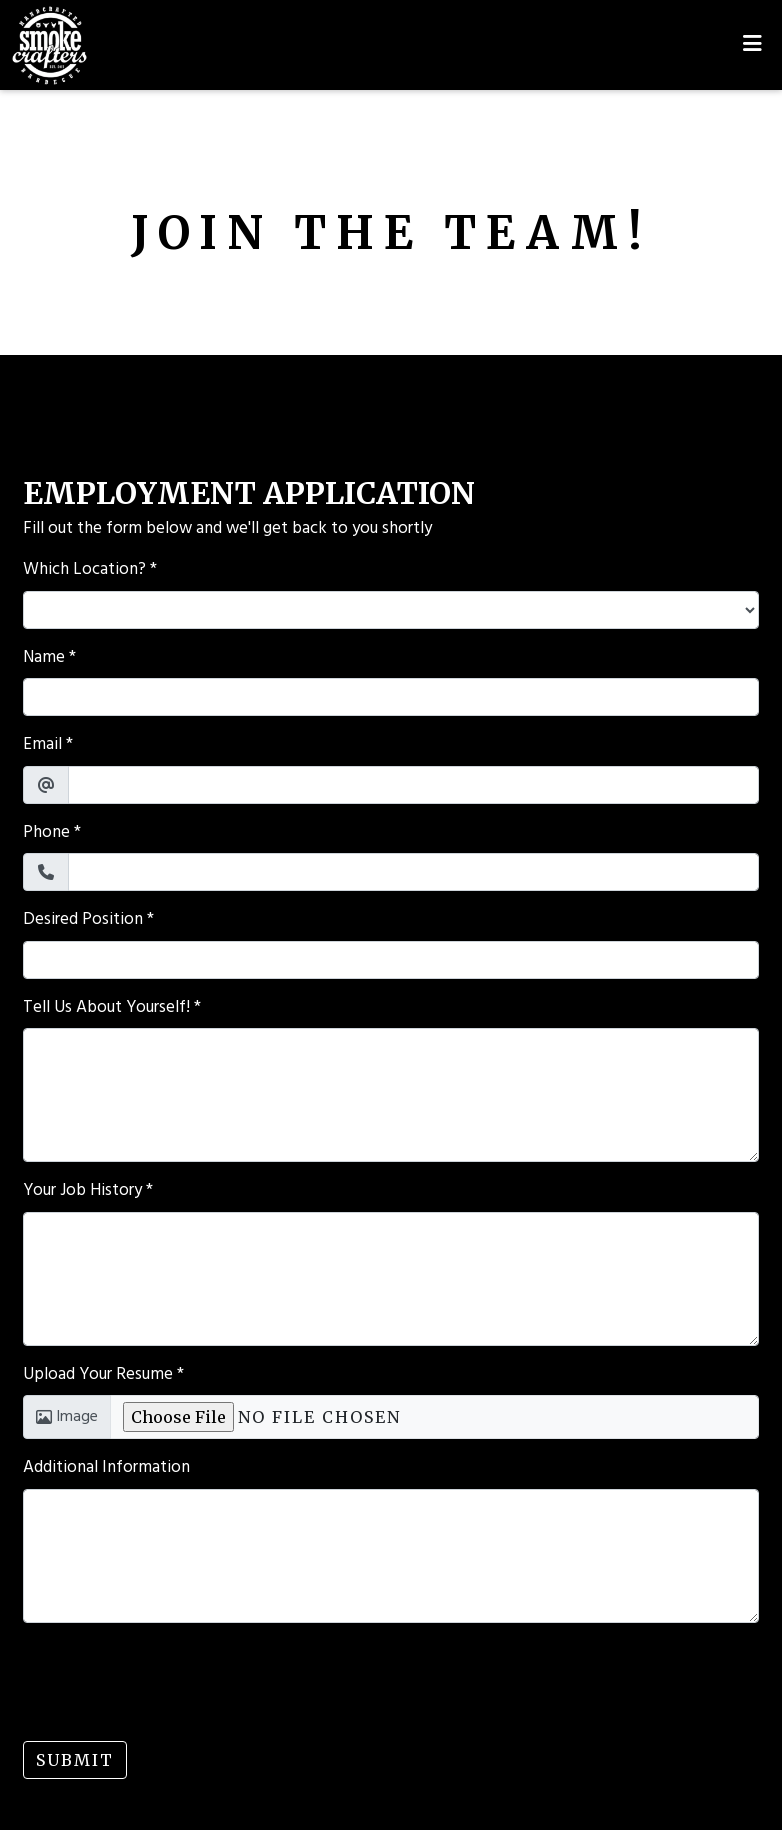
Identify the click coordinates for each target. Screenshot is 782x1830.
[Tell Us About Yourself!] (391, 1095)
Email (42, 745)
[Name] (391, 697)
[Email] (413, 785)
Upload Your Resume (98, 1375)
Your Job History (82, 1191)
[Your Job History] (391, 1279)
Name (44, 658)
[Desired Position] (391, 960)
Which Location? (84, 570)
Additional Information (106, 1468)
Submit (75, 1760)
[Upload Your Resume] (434, 1417)
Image (67, 1417)
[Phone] (413, 872)
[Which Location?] (391, 610)
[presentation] (175, 1678)
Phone (46, 833)
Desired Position (83, 920)
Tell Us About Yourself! (106, 1008)
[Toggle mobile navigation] (752, 45)
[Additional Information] (391, 1556)
